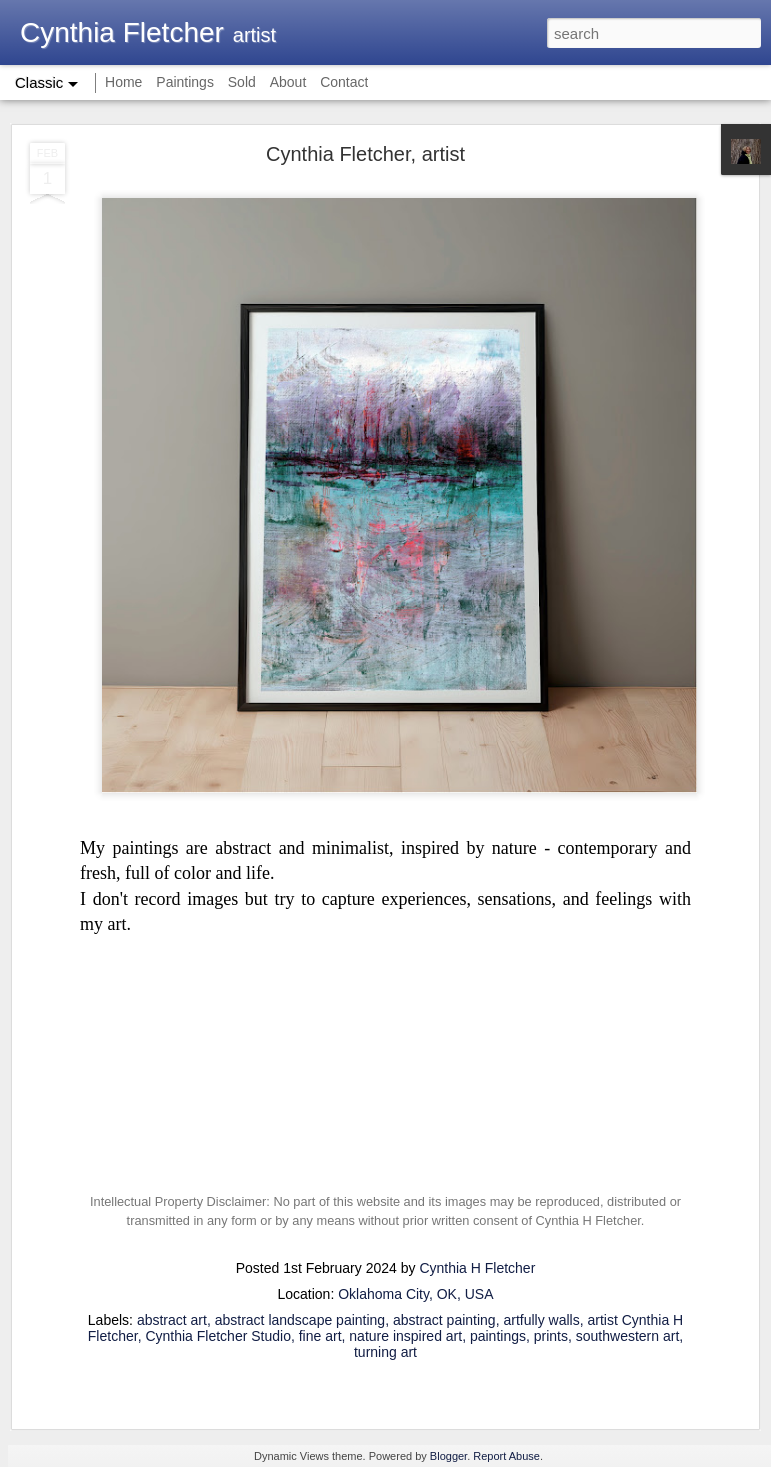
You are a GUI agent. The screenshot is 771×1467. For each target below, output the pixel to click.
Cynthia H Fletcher (477, 1268)
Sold (242, 82)
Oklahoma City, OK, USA (415, 1294)
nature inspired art (405, 1336)
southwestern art (628, 1336)
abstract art (172, 1320)
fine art (320, 1336)
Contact (344, 82)
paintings (498, 1336)
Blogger (448, 1456)
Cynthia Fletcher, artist (365, 154)
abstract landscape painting (300, 1320)
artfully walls (541, 1320)
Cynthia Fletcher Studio (218, 1336)
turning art (385, 1352)
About (288, 82)
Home (123, 82)
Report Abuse (506, 1456)
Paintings (185, 82)
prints (551, 1336)
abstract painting (444, 1320)
